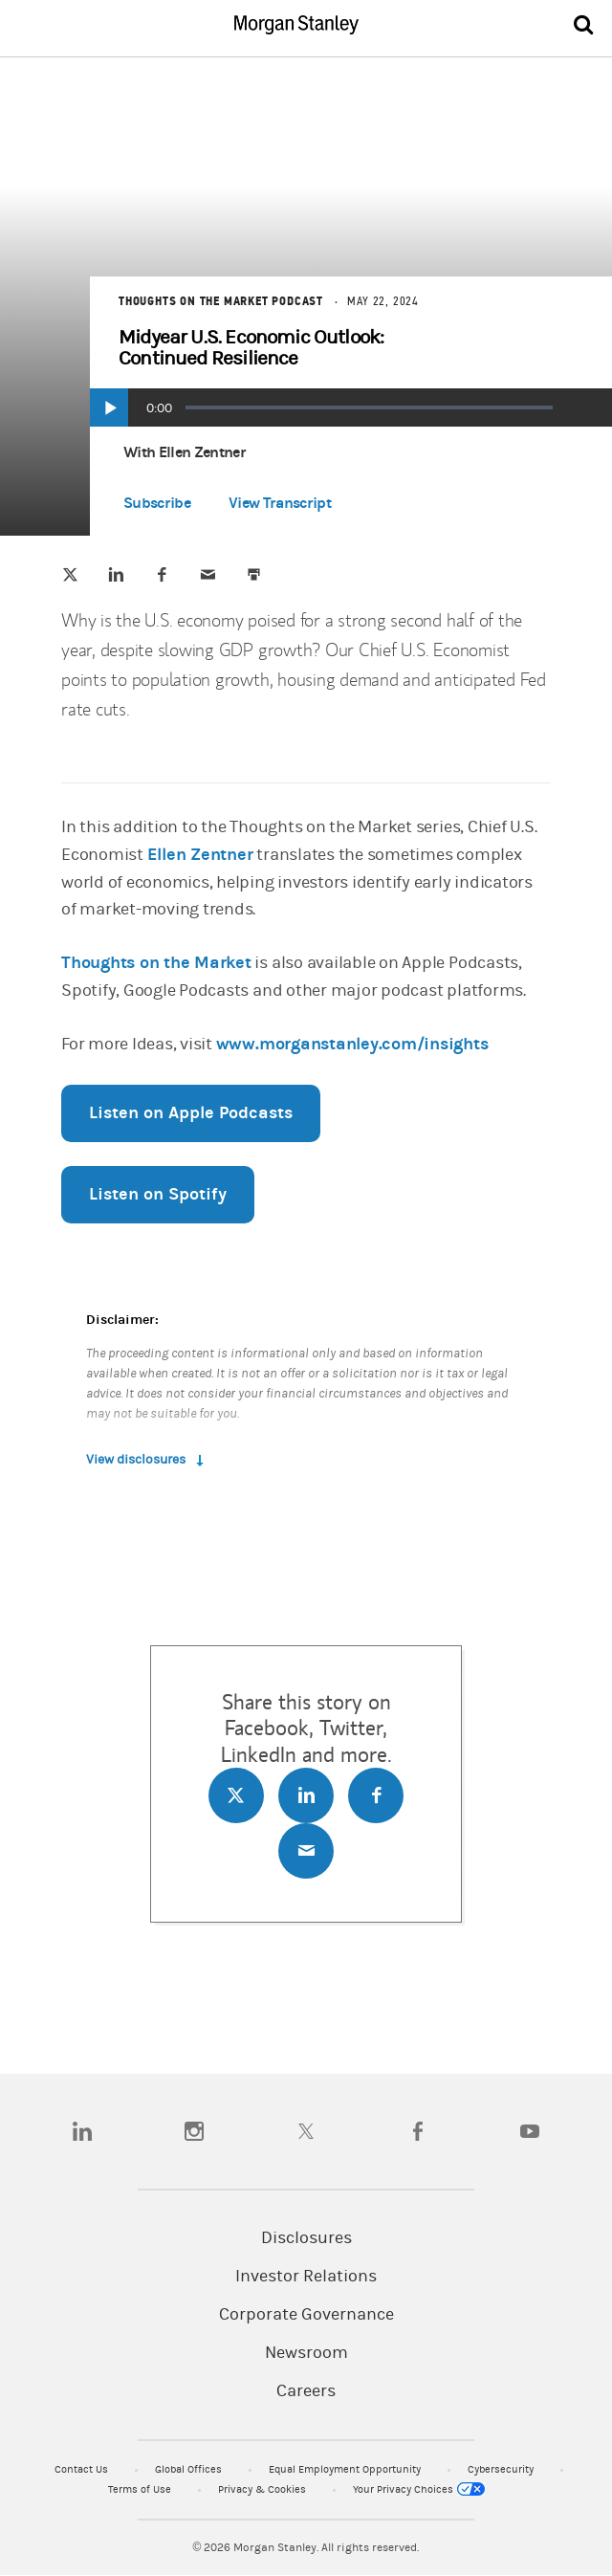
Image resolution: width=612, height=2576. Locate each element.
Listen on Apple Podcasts (191, 1113)
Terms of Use (141, 2489)
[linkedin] (82, 2131)
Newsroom (306, 2353)
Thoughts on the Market (156, 963)
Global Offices (190, 2469)
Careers (306, 2391)
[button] (280, 507)
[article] (306, 1072)
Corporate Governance (306, 2314)
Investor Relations (306, 2276)
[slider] (369, 407)
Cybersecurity (502, 2469)
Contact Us (83, 2469)
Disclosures (306, 2238)
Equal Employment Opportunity (346, 2469)
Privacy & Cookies (263, 2489)
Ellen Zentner (200, 855)
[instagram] (194, 2131)
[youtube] (530, 2131)
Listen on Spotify (158, 1194)
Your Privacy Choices (419, 2489)
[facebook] (418, 2131)
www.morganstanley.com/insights (352, 1044)
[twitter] (306, 2131)
